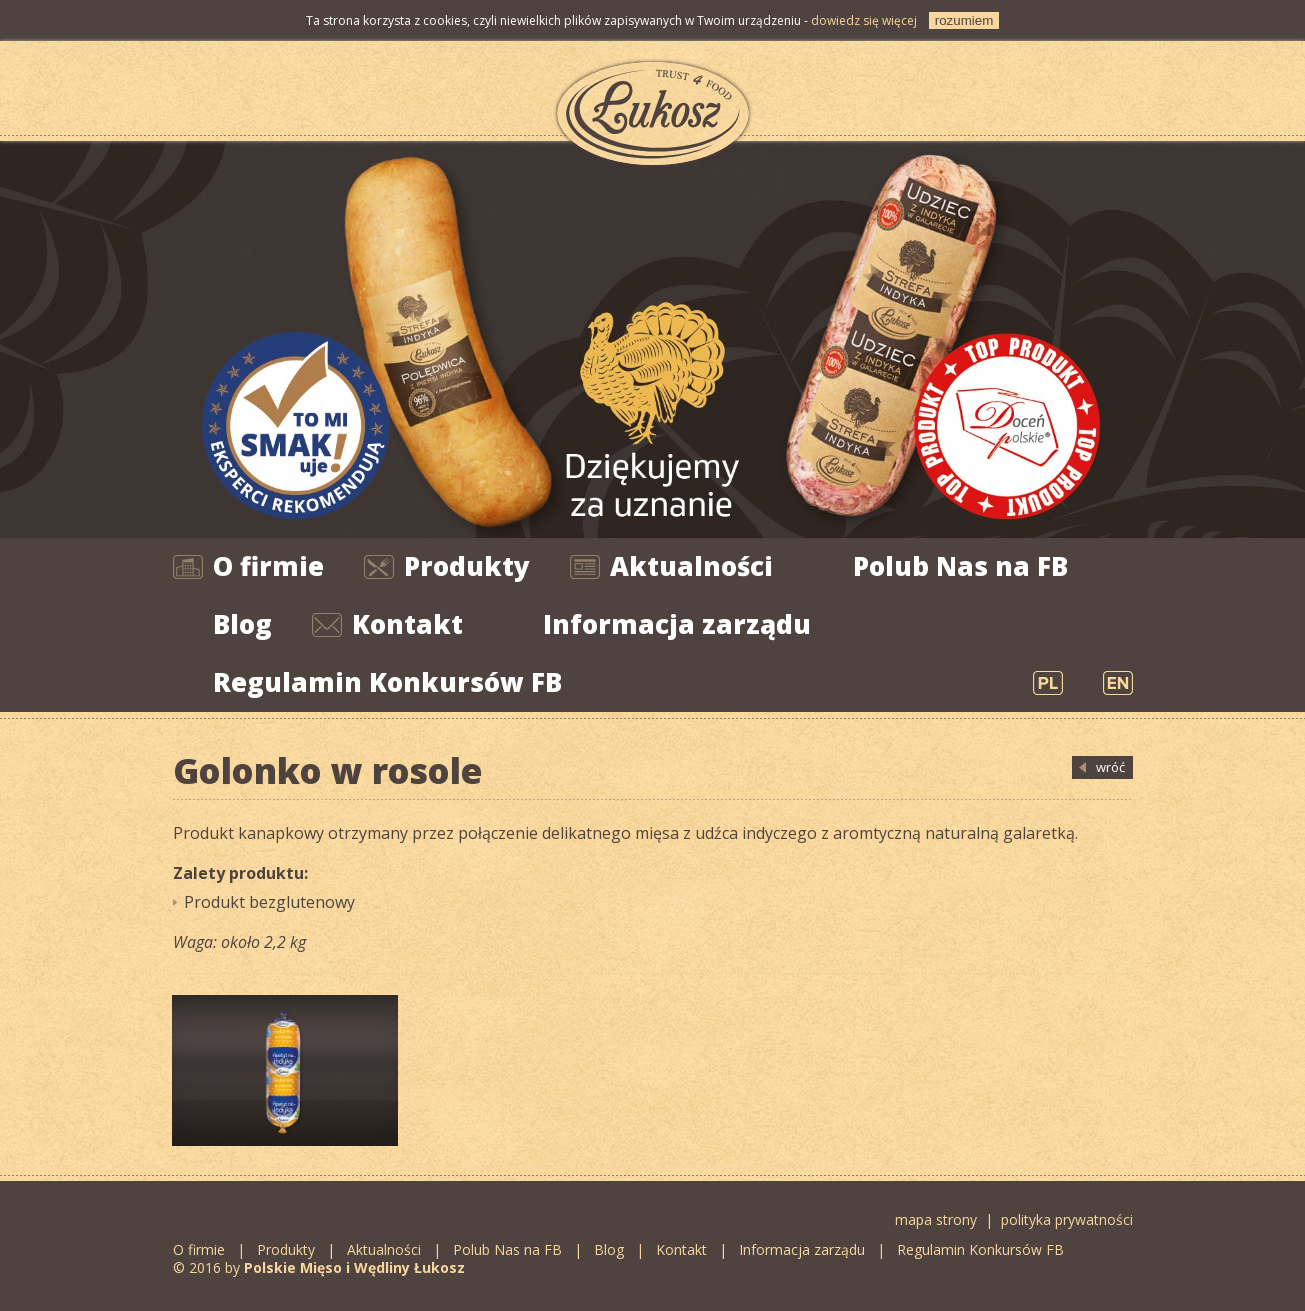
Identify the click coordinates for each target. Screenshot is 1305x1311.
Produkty (467, 566)
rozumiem (964, 20)
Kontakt (407, 624)
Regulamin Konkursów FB (387, 682)
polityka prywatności (1067, 1219)
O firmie (268, 566)
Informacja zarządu (677, 624)
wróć (1110, 767)
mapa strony (936, 1219)
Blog (242, 624)
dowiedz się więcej (864, 20)
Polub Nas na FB (960, 566)
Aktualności (691, 566)
